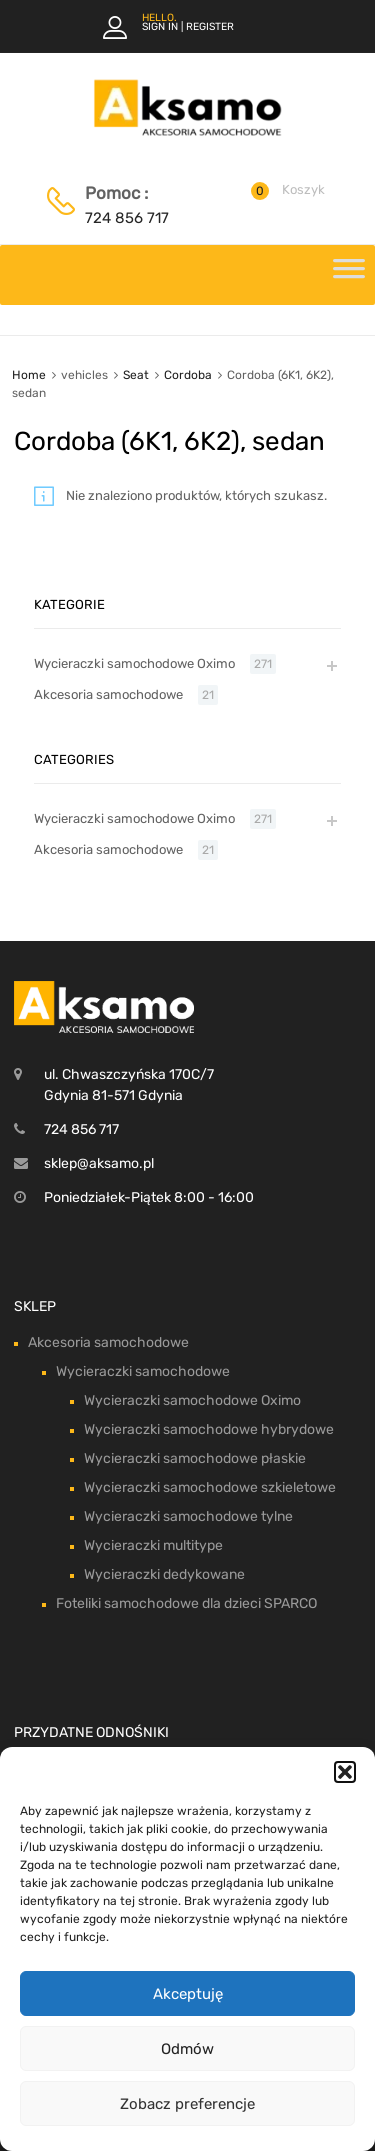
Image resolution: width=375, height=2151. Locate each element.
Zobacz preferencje (187, 2104)
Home (29, 375)
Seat (136, 375)
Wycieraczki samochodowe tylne (188, 1516)
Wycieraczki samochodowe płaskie (195, 1458)
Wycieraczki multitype (153, 1545)
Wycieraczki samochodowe (143, 1371)
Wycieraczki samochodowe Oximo (134, 663)
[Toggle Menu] (349, 275)
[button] (345, 1772)
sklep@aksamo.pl (99, 1163)
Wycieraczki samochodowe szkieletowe (210, 1487)
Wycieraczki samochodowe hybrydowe (209, 1429)
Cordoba (188, 375)
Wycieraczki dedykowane (164, 1574)
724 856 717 (127, 218)
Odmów (187, 2049)
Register (210, 26)
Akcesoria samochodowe (108, 694)
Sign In (160, 26)
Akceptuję (188, 1994)
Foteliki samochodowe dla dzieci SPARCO (186, 1603)
